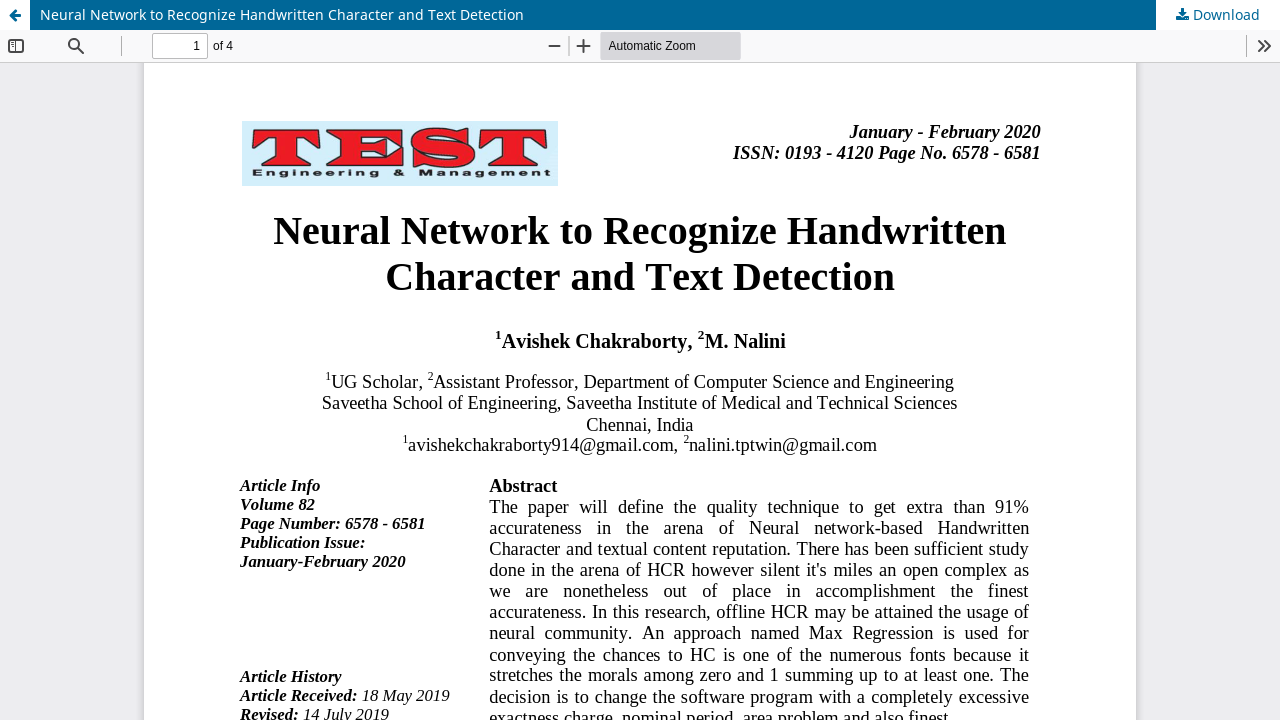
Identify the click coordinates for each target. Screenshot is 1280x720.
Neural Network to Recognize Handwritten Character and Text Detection (282, 14)
